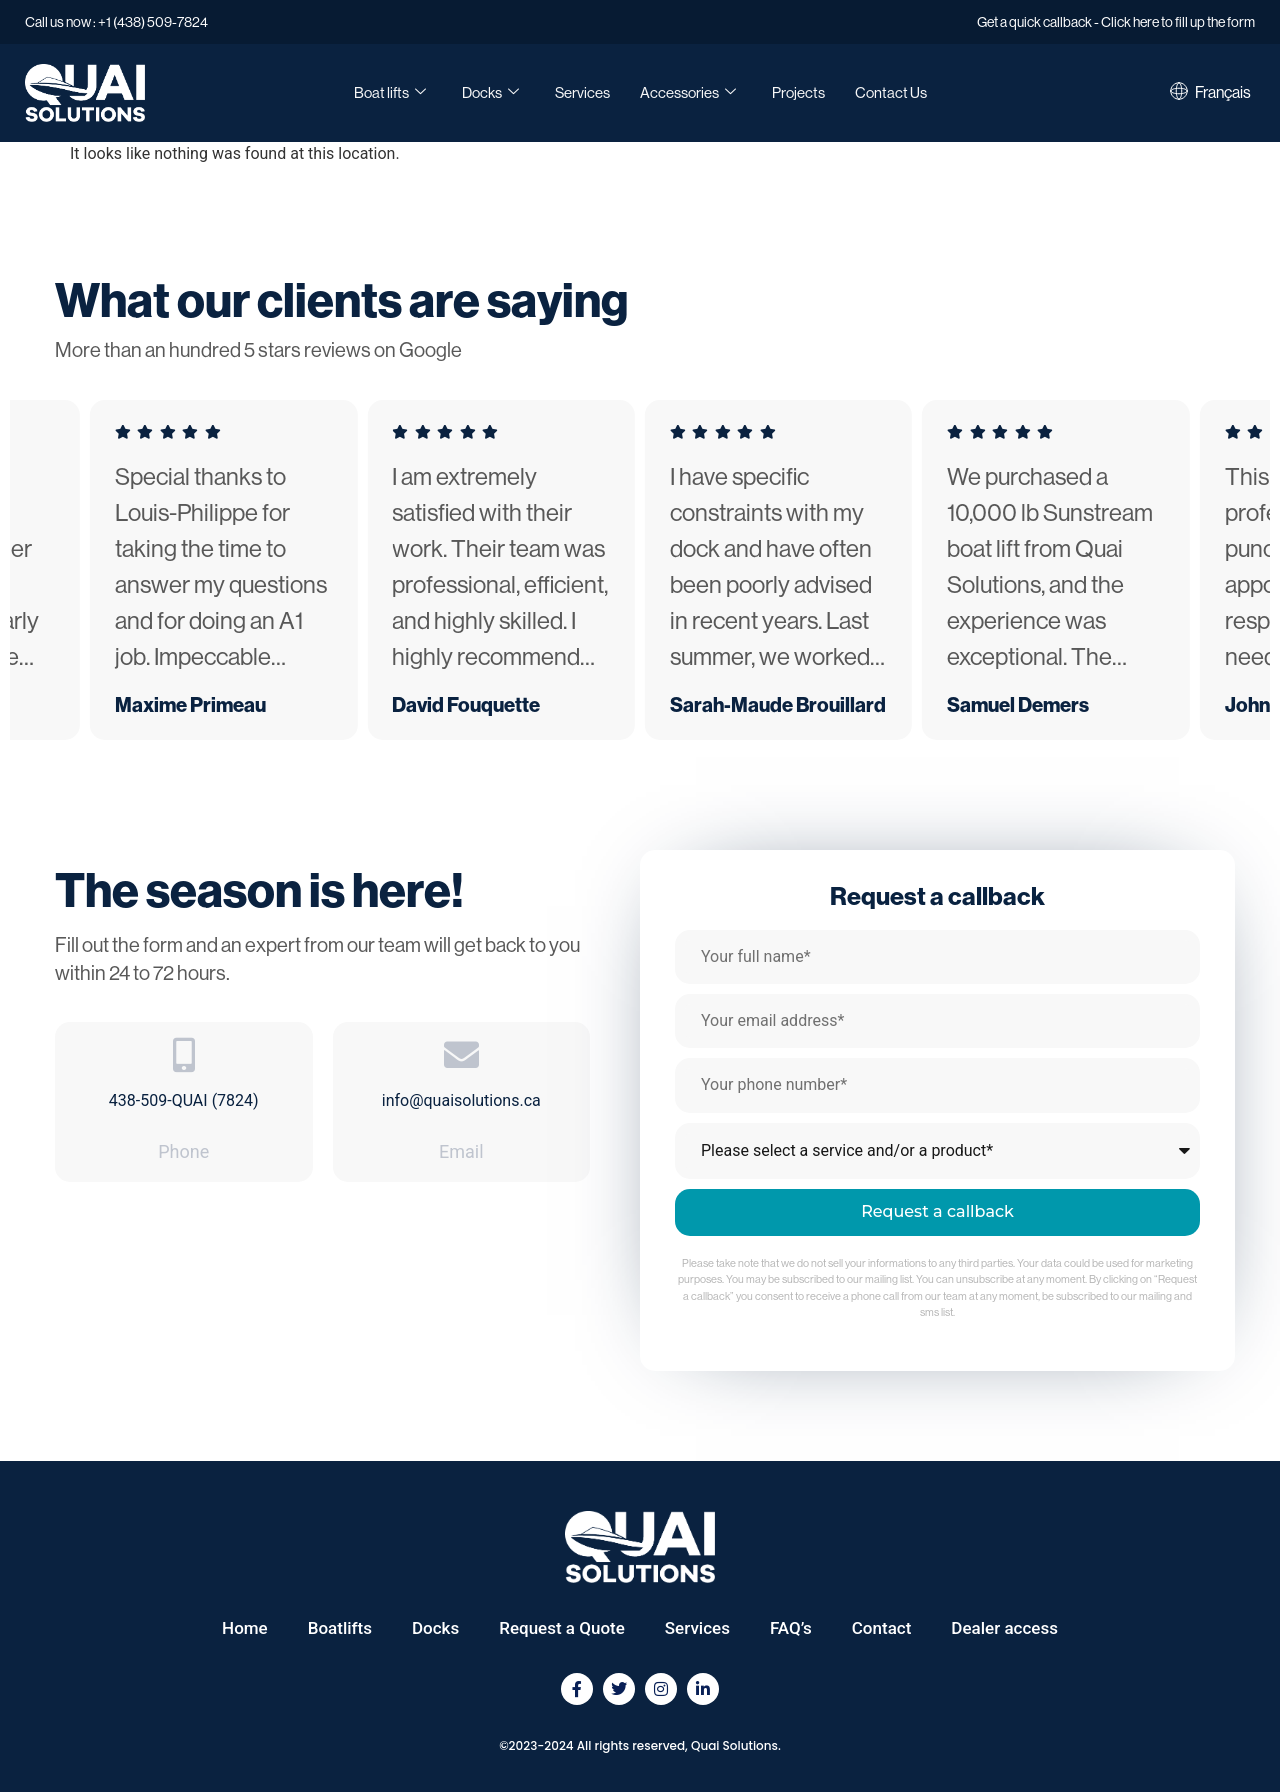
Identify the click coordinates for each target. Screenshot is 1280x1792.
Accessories (688, 93)
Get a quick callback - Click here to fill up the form (1116, 22)
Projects (798, 92)
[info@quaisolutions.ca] (461, 1054)
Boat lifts (390, 93)
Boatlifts (340, 1628)
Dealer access (1004, 1628)
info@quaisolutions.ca (461, 1100)
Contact (882, 1628)
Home (245, 1628)
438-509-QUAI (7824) (184, 1100)
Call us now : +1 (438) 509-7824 (116, 22)
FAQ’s (791, 1628)
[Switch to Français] (1223, 93)
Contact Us (891, 92)
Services (582, 92)
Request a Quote (562, 1628)
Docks (490, 93)
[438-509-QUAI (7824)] (183, 1054)
